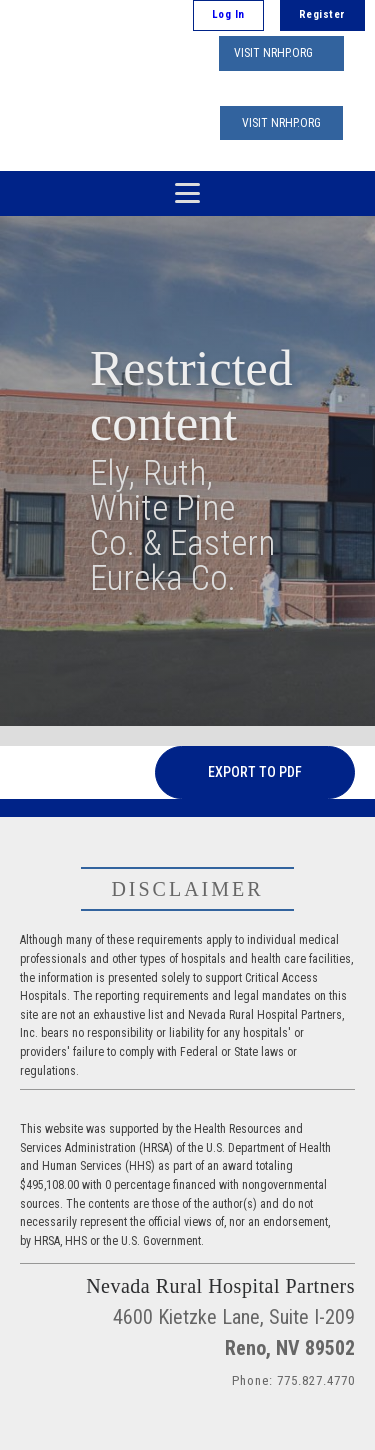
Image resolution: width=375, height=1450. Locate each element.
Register (322, 14)
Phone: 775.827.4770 (293, 1380)
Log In (228, 14)
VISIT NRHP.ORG (273, 53)
